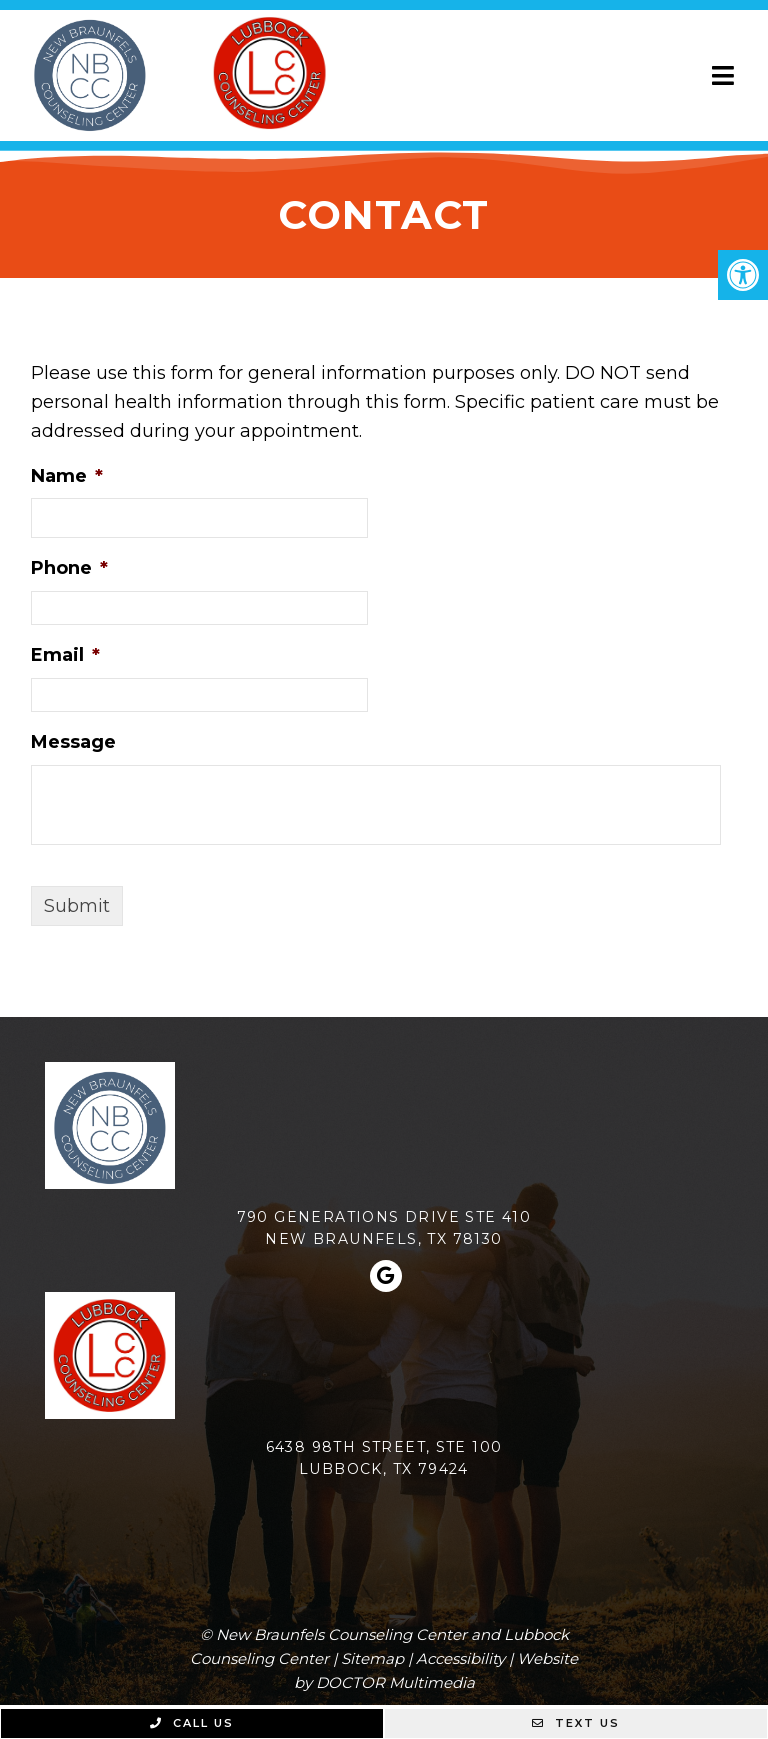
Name (67, 476)
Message (73, 742)
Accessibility (460, 1658)
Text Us (576, 1723)
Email (65, 655)
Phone (69, 568)
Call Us (192, 1723)
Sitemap (372, 1658)
